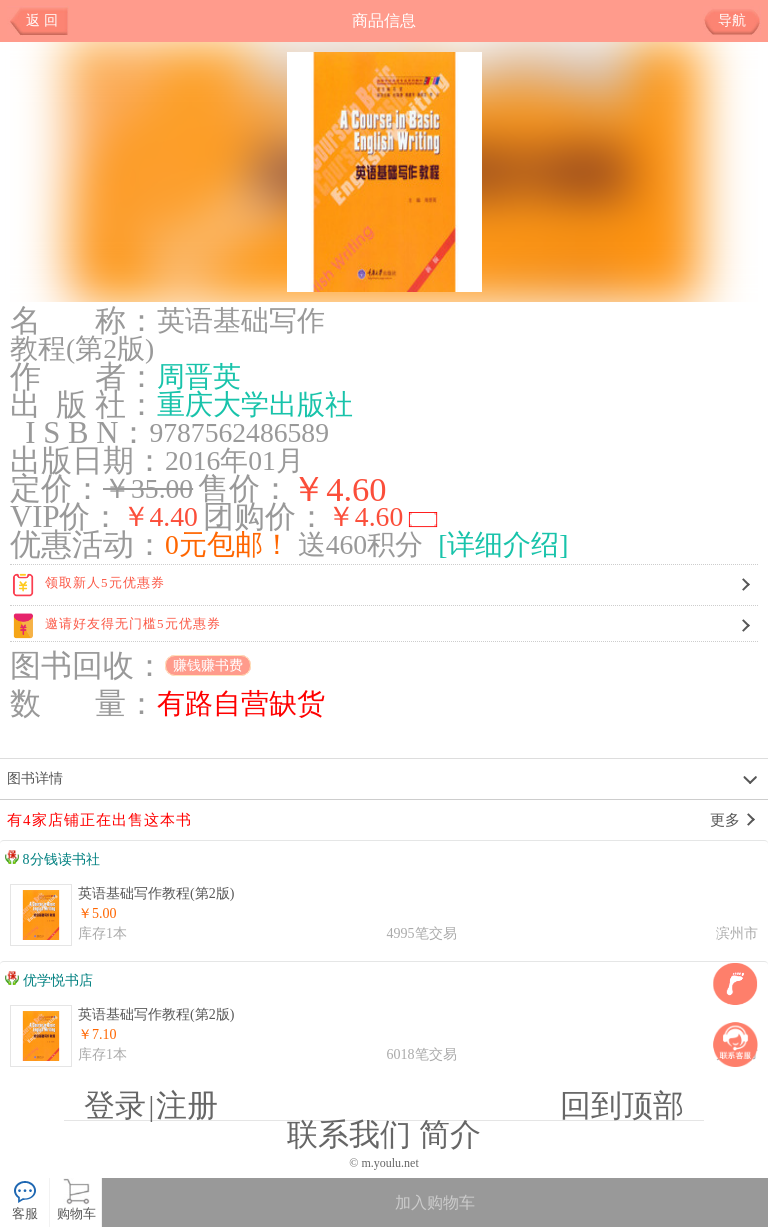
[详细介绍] (503, 544)
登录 (115, 1106)
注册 (187, 1106)
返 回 (42, 20)
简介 (450, 1135)
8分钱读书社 (52, 859)
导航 (739, 21)
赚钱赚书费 (208, 665)
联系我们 (349, 1135)
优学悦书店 (49, 980)
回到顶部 (622, 1106)
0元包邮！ (228, 544)
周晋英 (199, 376)
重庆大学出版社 (255, 404)
